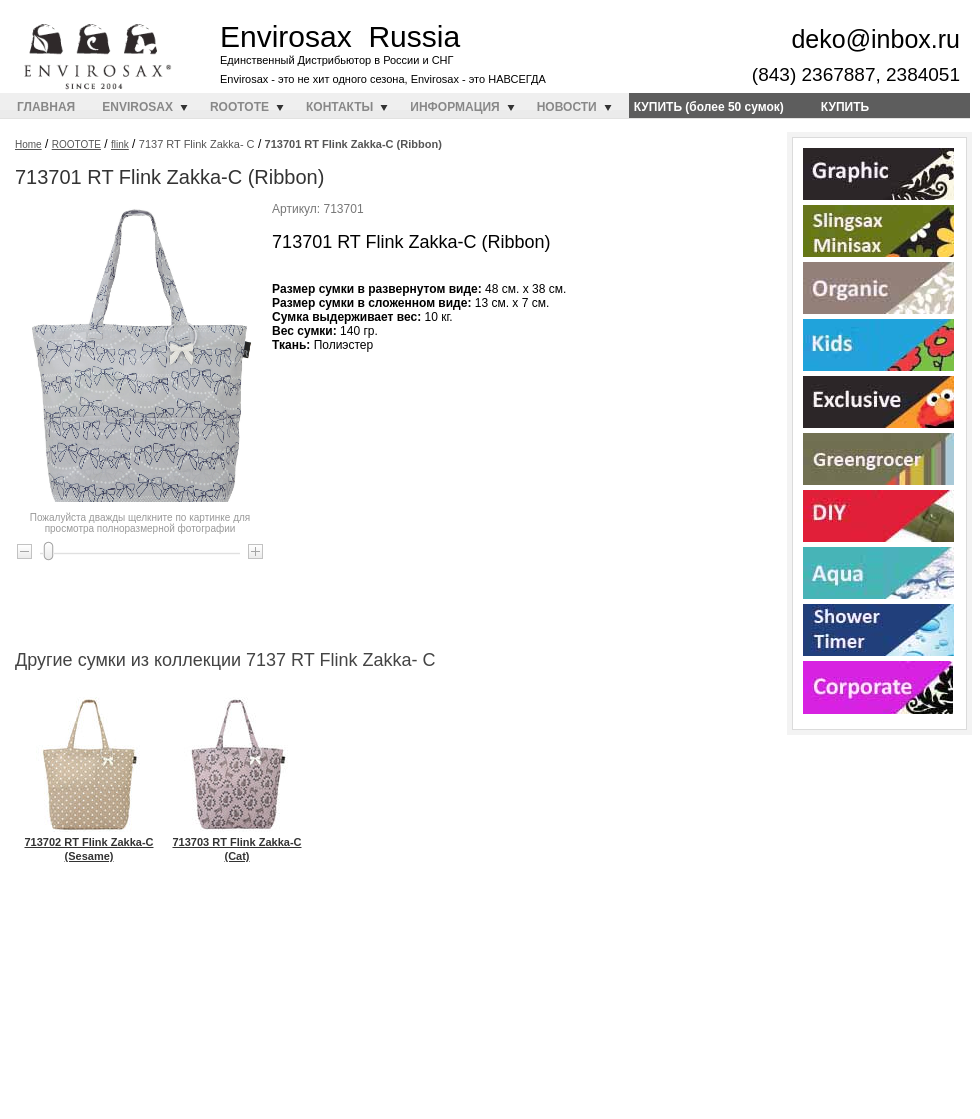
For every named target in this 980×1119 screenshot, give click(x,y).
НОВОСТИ (567, 107)
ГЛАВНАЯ (46, 107)
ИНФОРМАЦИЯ (454, 107)
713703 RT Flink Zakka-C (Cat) (236, 842)
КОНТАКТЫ (339, 107)
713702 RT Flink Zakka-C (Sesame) (88, 842)
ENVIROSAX (137, 107)
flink (120, 144)
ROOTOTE (239, 107)
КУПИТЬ (845, 107)
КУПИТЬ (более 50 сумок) (709, 107)
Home (28, 144)
